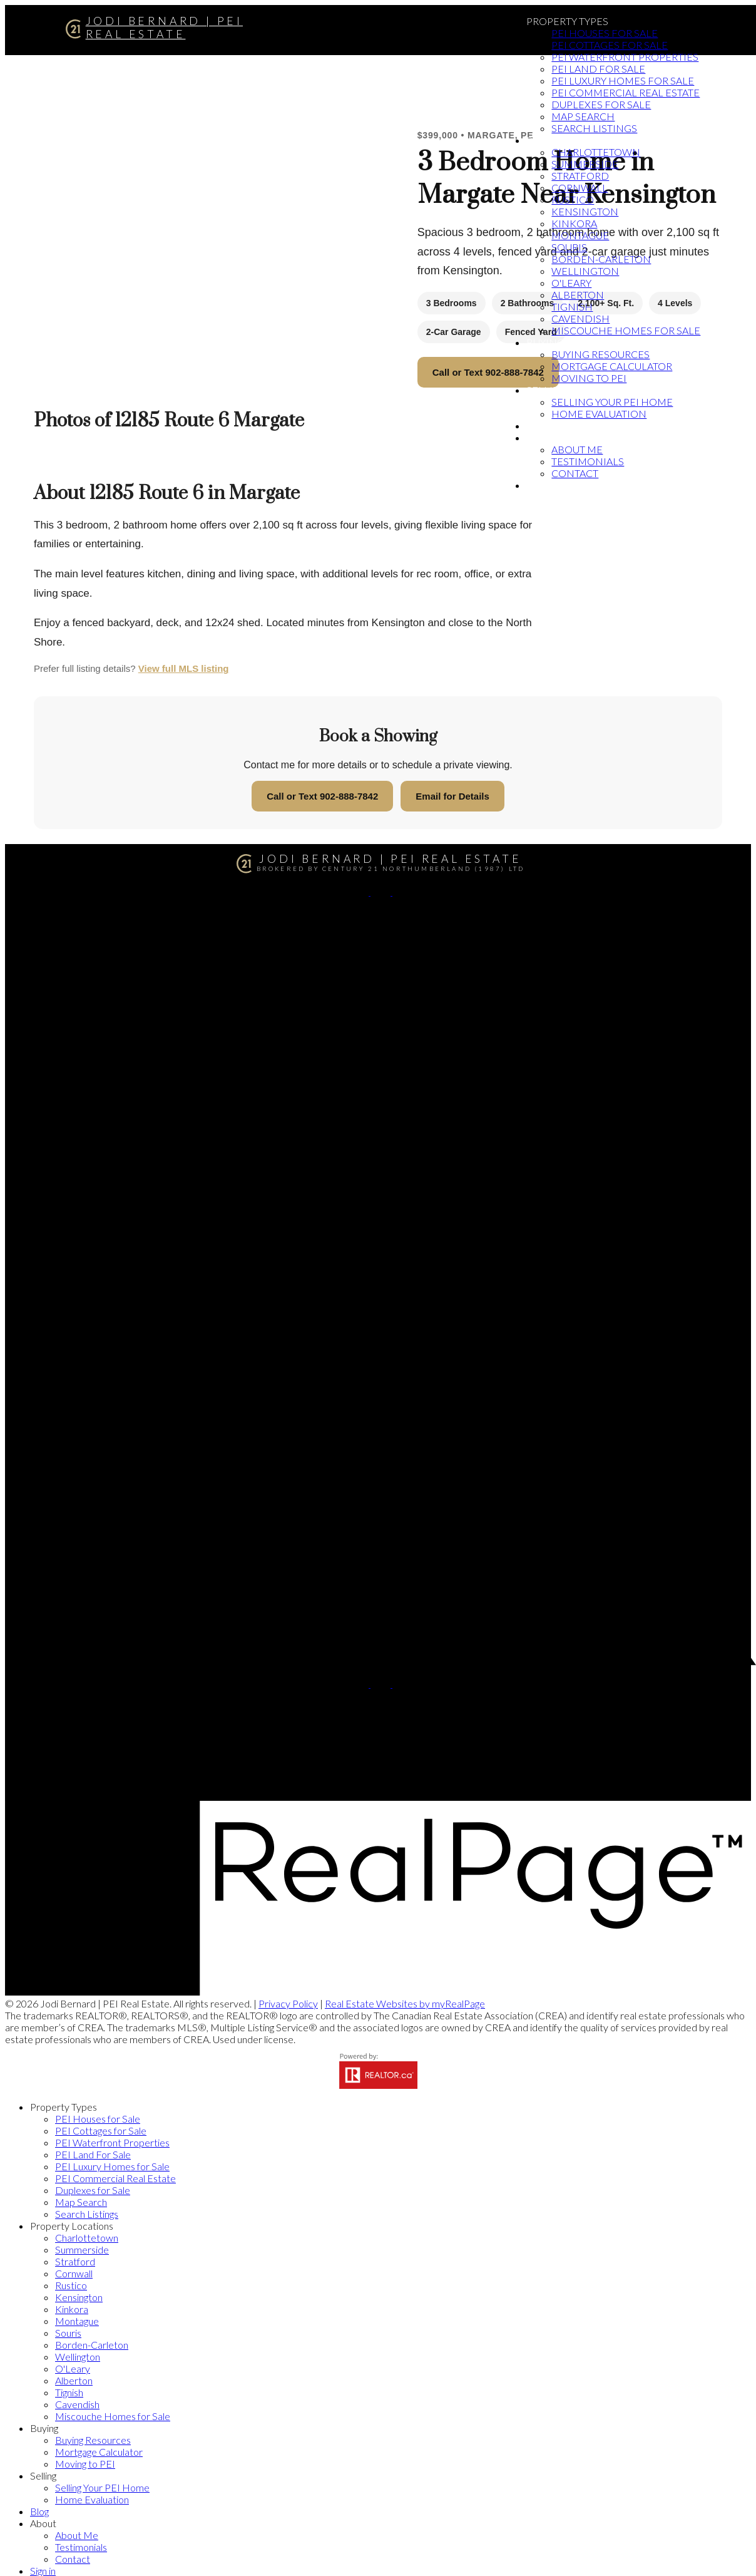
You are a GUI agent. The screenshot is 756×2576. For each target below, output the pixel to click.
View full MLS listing (183, 668)
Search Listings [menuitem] (594, 128)
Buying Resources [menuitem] (600, 354)
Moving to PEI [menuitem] (588, 378)
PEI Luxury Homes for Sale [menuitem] (622, 80)
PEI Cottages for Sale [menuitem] (609, 45)
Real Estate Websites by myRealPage (405, 2003)
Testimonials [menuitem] (587, 461)
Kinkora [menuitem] (574, 223)
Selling (547, 390)
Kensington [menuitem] (584, 211)
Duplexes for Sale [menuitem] (601, 104)
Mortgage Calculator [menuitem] (611, 366)
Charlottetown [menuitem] (595, 152)
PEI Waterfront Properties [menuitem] (624, 57)
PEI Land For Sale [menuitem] (598, 69)
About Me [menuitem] (577, 449)
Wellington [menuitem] (585, 271)
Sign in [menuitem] (545, 485)
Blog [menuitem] (540, 425)
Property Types (567, 21)
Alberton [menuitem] (577, 295)
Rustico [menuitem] (572, 199)
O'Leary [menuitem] (571, 283)
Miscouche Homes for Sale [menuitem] (625, 330)
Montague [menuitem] (580, 235)
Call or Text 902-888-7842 (488, 372)
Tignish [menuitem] (572, 306)
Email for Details (452, 796)
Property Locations (580, 140)
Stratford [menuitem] (580, 176)
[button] (359, 891)
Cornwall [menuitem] (579, 187)
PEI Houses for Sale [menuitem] (604, 33)
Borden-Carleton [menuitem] (601, 259)
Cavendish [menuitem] (580, 318)
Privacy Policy (288, 2003)
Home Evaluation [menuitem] (598, 414)
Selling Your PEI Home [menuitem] (612, 402)
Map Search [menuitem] (583, 116)
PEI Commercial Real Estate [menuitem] (625, 92)
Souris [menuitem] (569, 247)
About (543, 437)
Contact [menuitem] (574, 473)
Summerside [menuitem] (584, 164)
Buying (545, 342)
